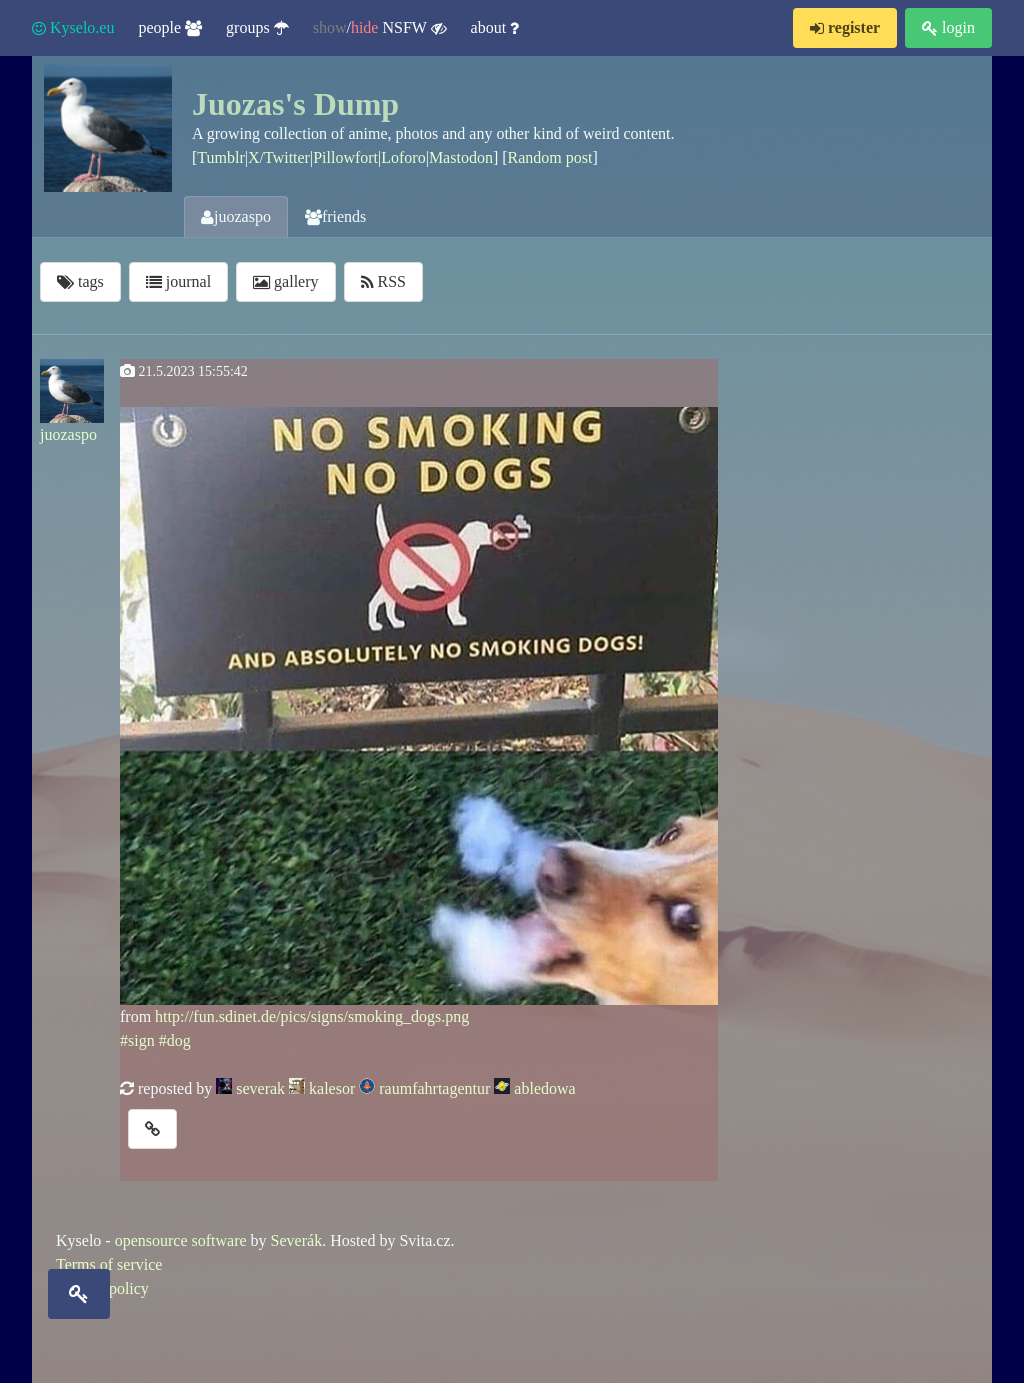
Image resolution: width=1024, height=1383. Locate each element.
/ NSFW (380, 28)
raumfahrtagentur (434, 1088)
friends (335, 216)
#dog (175, 1040)
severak (260, 1088)
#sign (137, 1040)
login (948, 27)
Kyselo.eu (73, 27)
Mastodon (461, 157)
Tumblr (220, 157)
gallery (285, 281)
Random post (550, 157)
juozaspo (236, 216)
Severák (297, 1240)
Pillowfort (345, 157)
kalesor (332, 1088)
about (495, 27)
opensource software (181, 1240)
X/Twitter (279, 157)
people (170, 27)
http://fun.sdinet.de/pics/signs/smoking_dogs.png (312, 1016)
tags (80, 281)
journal (178, 281)
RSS (383, 281)
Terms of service (109, 1264)
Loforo (403, 157)
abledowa (544, 1088)
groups (257, 27)
